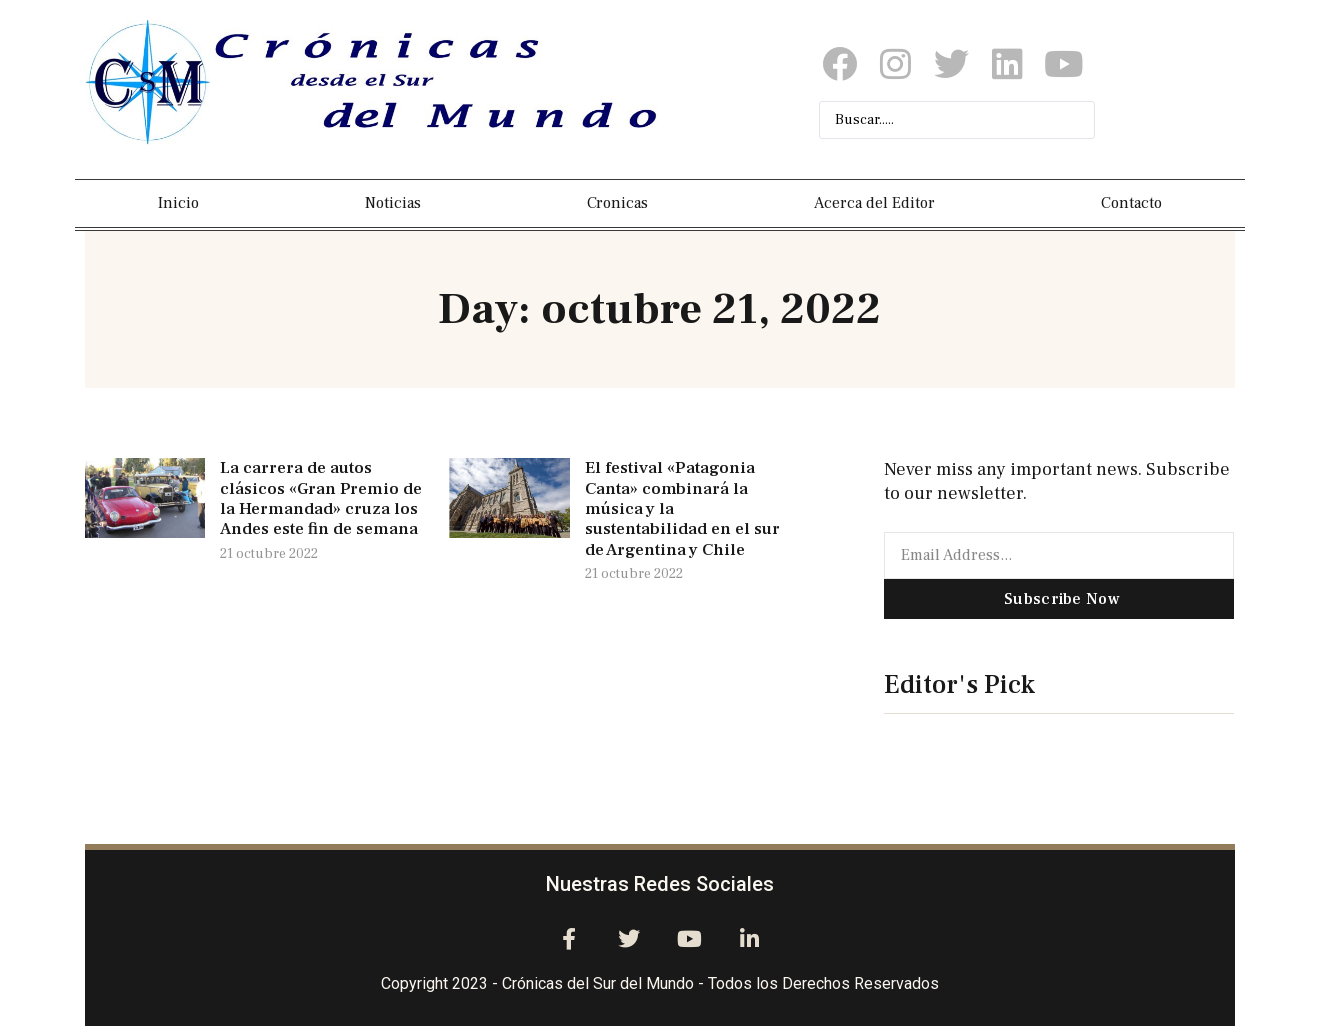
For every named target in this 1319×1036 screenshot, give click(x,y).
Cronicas (617, 203)
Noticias (393, 203)
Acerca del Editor (874, 203)
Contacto (1131, 203)
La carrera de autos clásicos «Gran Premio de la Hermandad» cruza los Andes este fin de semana (321, 498)
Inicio (178, 203)
